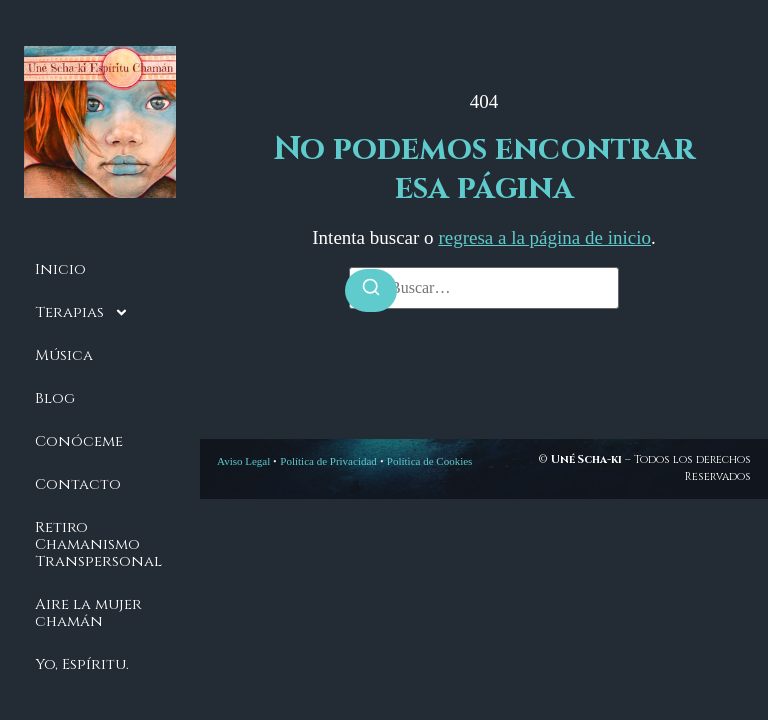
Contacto (78, 484)
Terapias (82, 312)
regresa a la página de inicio (544, 237)
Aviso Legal (243, 461)
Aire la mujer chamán (88, 613)
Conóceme (79, 441)
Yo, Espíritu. (82, 664)
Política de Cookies (430, 461)
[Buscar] (371, 290)
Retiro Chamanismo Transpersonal (98, 544)
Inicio (60, 269)
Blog (55, 398)
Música (64, 355)
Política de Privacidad (328, 461)
